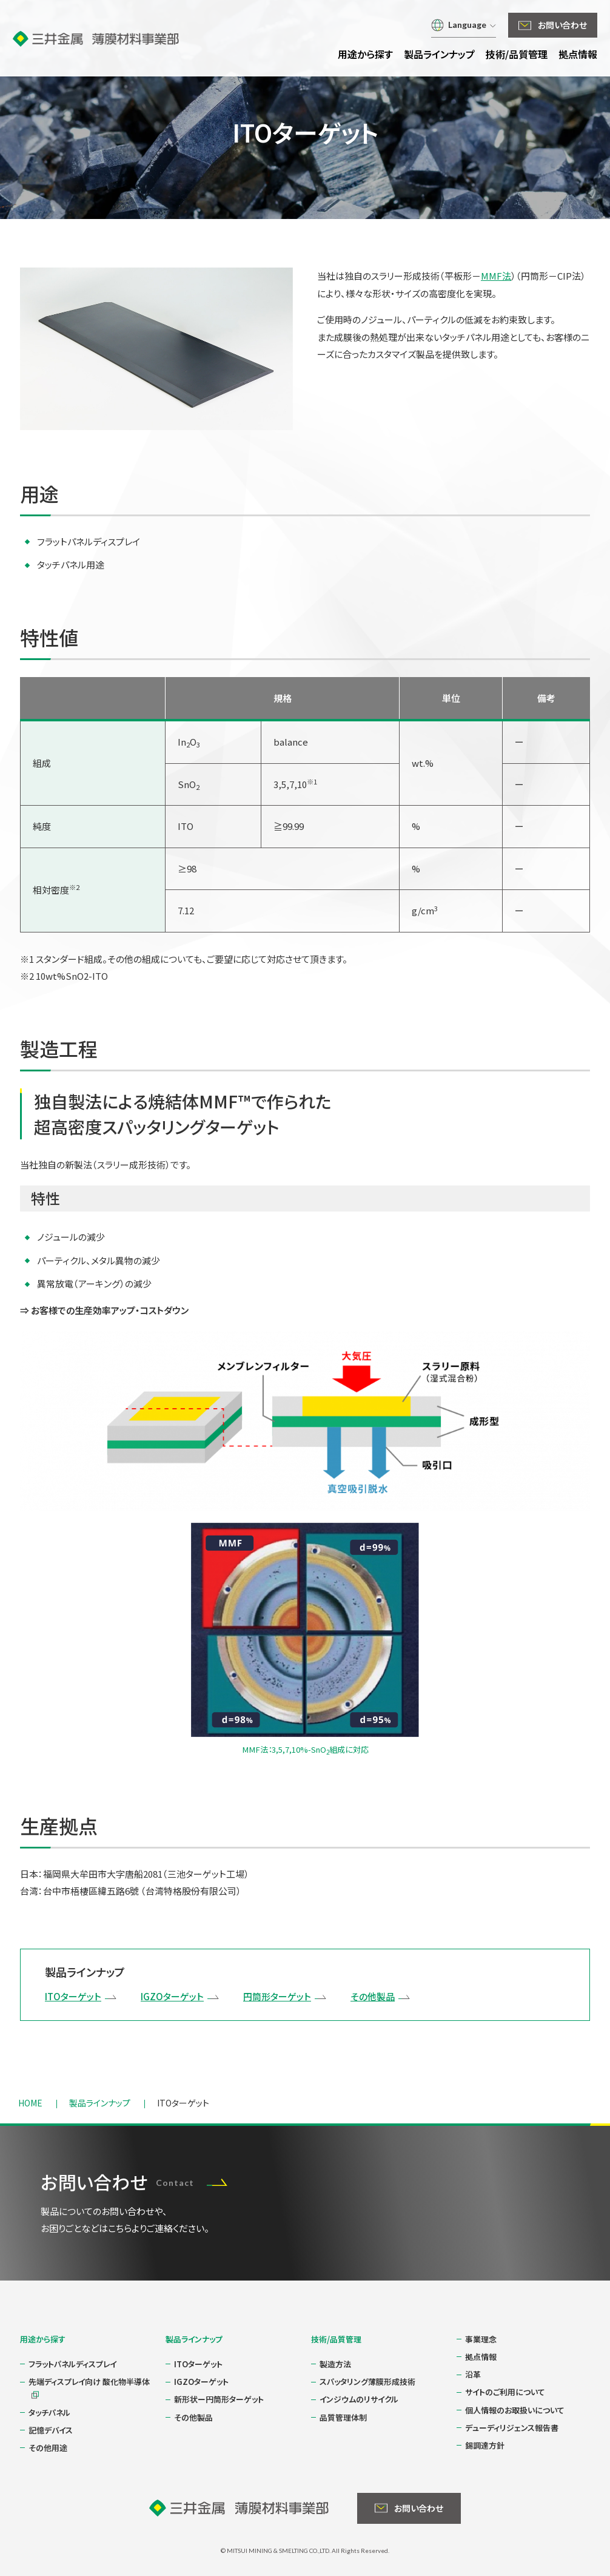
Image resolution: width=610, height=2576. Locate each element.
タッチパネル (49, 2412)
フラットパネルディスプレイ (72, 2364)
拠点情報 (481, 2356)
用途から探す (42, 2339)
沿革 (473, 2374)
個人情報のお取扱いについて (515, 2410)
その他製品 (372, 1996)
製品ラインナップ (194, 2339)
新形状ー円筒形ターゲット (219, 2399)
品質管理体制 (343, 2417)
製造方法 (335, 2364)
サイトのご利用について (505, 2392)
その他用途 (47, 2447)
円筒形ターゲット (277, 1996)
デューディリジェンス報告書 (511, 2427)
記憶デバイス (50, 2430)
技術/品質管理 (336, 2339)
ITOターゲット (73, 1996)
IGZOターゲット (172, 1996)
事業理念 (481, 2339)
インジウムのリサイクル (359, 2399)
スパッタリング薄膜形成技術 (367, 2381)
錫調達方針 (484, 2445)
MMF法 (496, 275)
